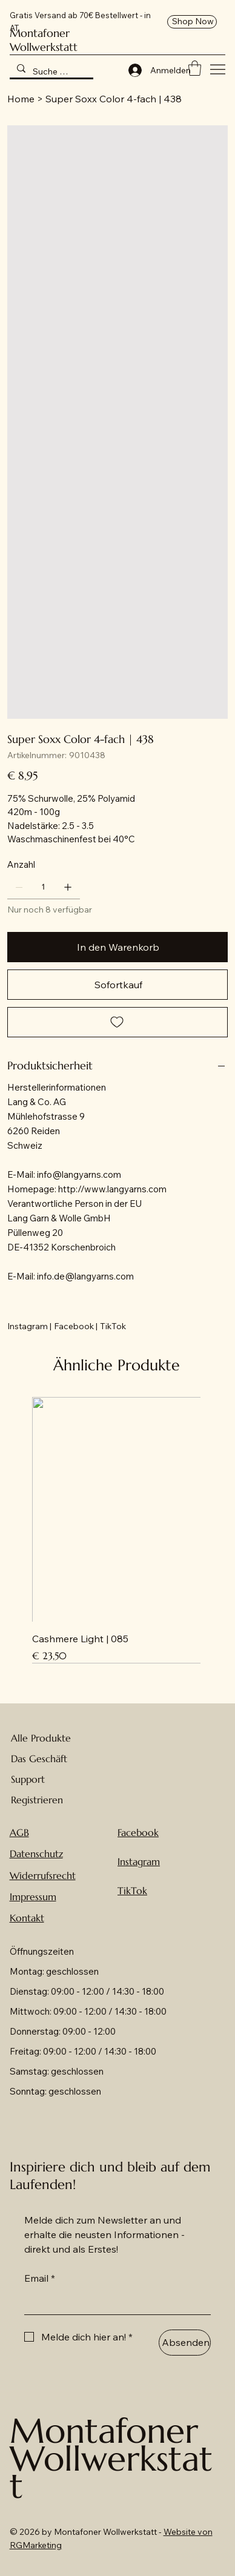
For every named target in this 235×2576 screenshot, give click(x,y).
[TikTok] (113, 1326)
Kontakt (27, 1918)
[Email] (114, 2302)
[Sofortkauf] (117, 984)
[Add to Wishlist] (117, 1022)
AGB (19, 1832)
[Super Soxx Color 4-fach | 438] (113, 99)
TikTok (132, 1890)
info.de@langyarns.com (85, 1276)
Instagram (138, 1861)
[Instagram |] (29, 1326)
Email (39, 2278)
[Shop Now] (192, 21)
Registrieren (37, 1800)
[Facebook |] (76, 1326)
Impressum (33, 1897)
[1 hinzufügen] (68, 887)
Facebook (138, 1832)
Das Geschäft (39, 1758)
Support (28, 1779)
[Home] (21, 99)
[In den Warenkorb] (117, 947)
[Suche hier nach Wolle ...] (50, 71)
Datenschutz (36, 1854)
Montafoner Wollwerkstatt (44, 40)
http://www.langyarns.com (112, 1189)
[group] (116, 1530)
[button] (194, 68)
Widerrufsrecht (43, 1875)
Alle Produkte (41, 1738)
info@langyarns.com (79, 1174)
